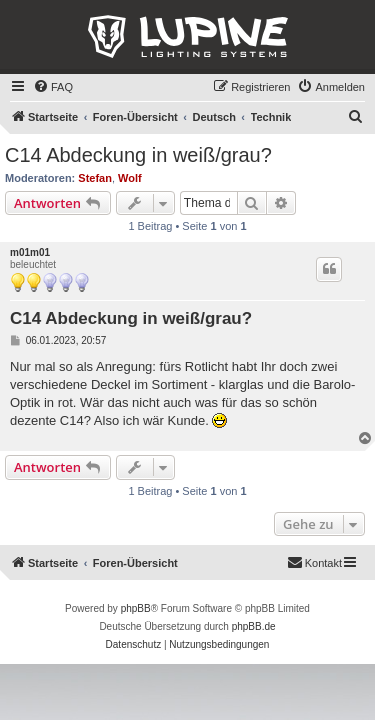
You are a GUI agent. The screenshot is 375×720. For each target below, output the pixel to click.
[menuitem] (53, 87)
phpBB (136, 608)
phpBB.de (254, 626)
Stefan (95, 178)
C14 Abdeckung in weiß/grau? (138, 155)
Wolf (130, 178)
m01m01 (30, 252)
